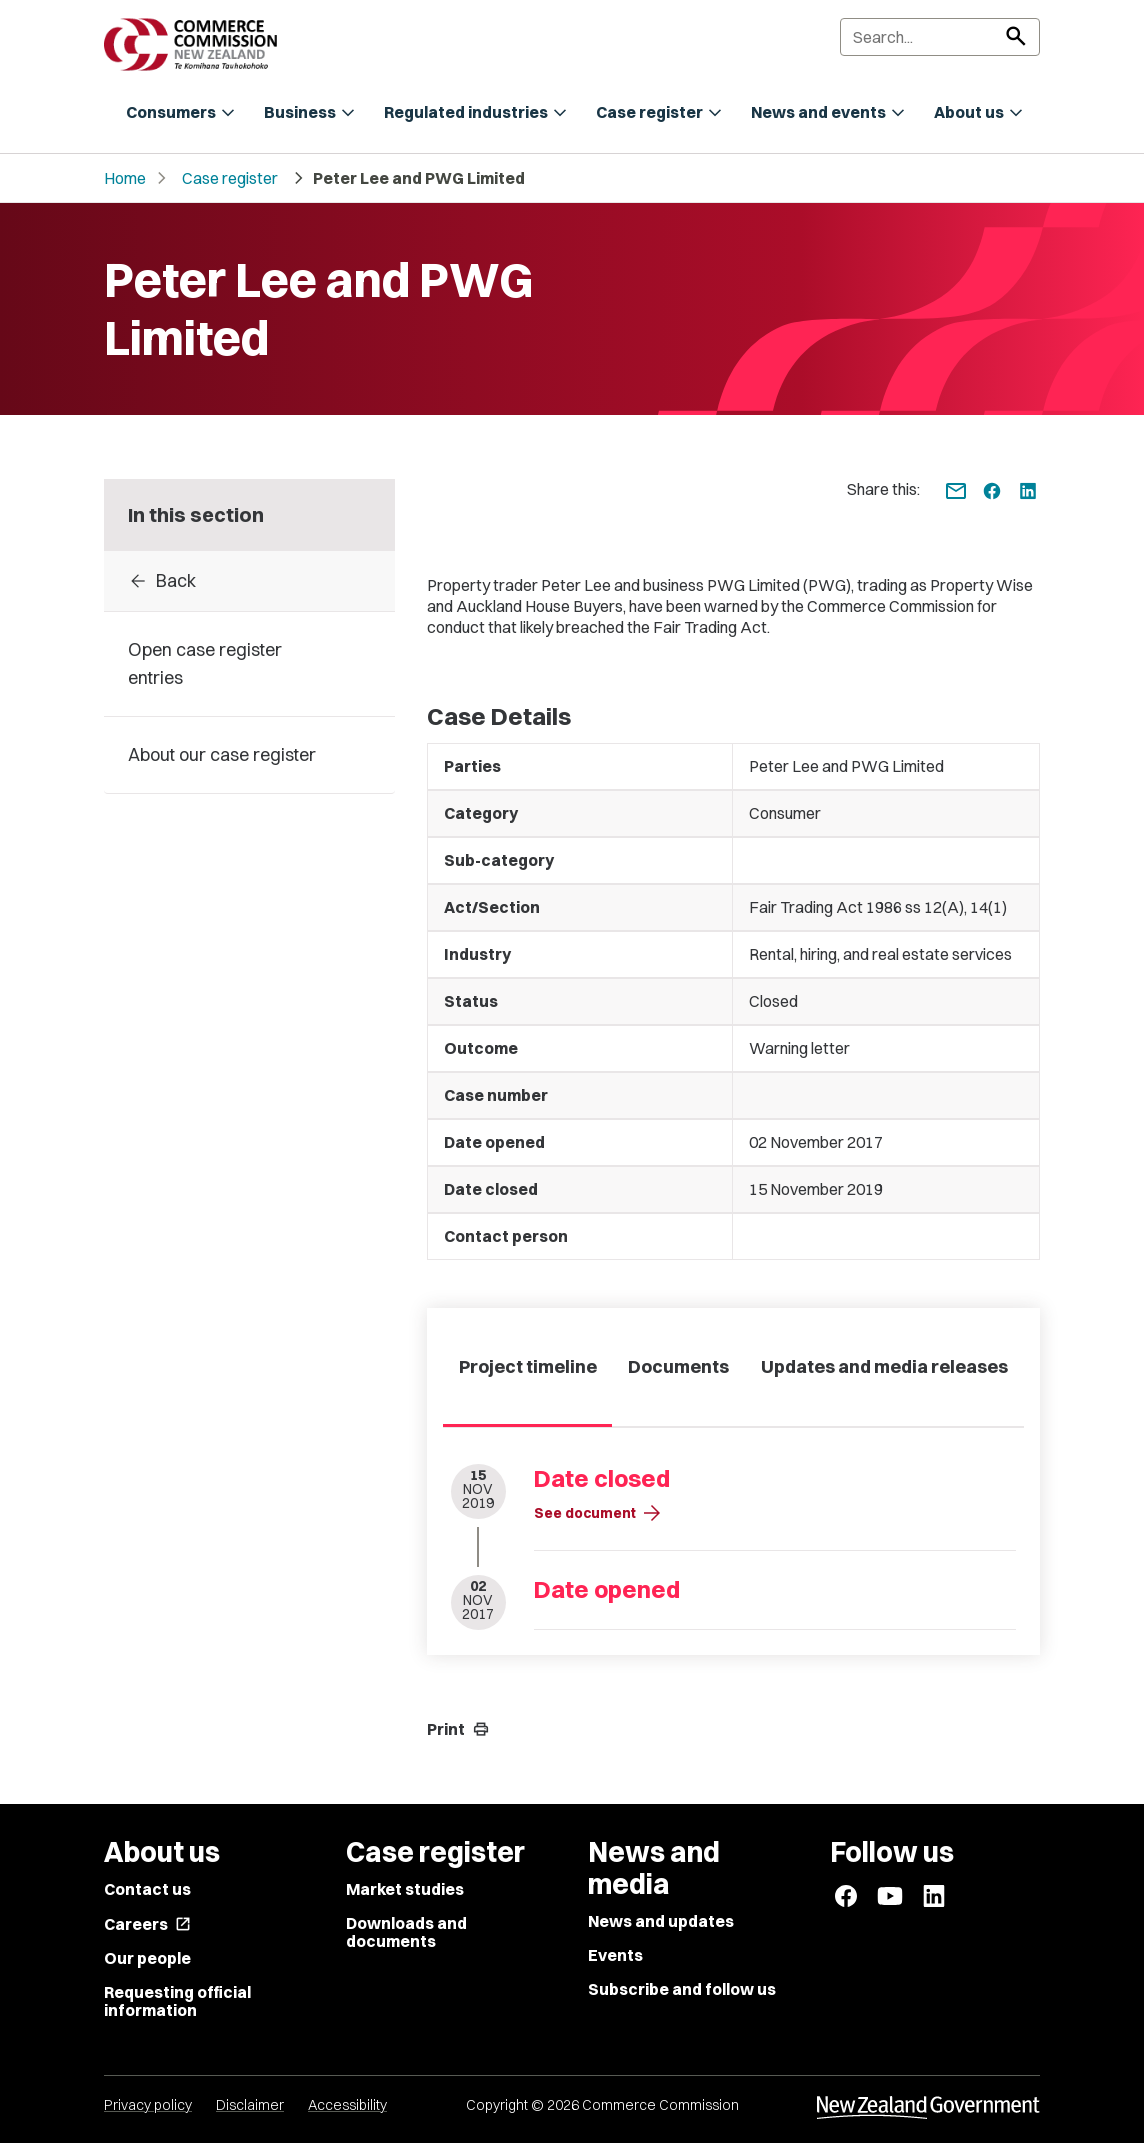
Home (125, 178)
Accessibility (347, 2105)
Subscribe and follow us (682, 1989)
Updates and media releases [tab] (884, 1366)
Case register (230, 178)
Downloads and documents (406, 1932)
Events (615, 1955)
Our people (147, 1958)
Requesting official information (177, 2001)
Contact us (147, 1889)
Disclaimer (250, 2105)
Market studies (405, 1889)
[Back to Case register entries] (249, 581)
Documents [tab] (678, 1366)
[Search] (940, 37)
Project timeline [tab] (528, 1366)
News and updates (661, 1921)
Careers (147, 1924)
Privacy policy (148, 2105)
